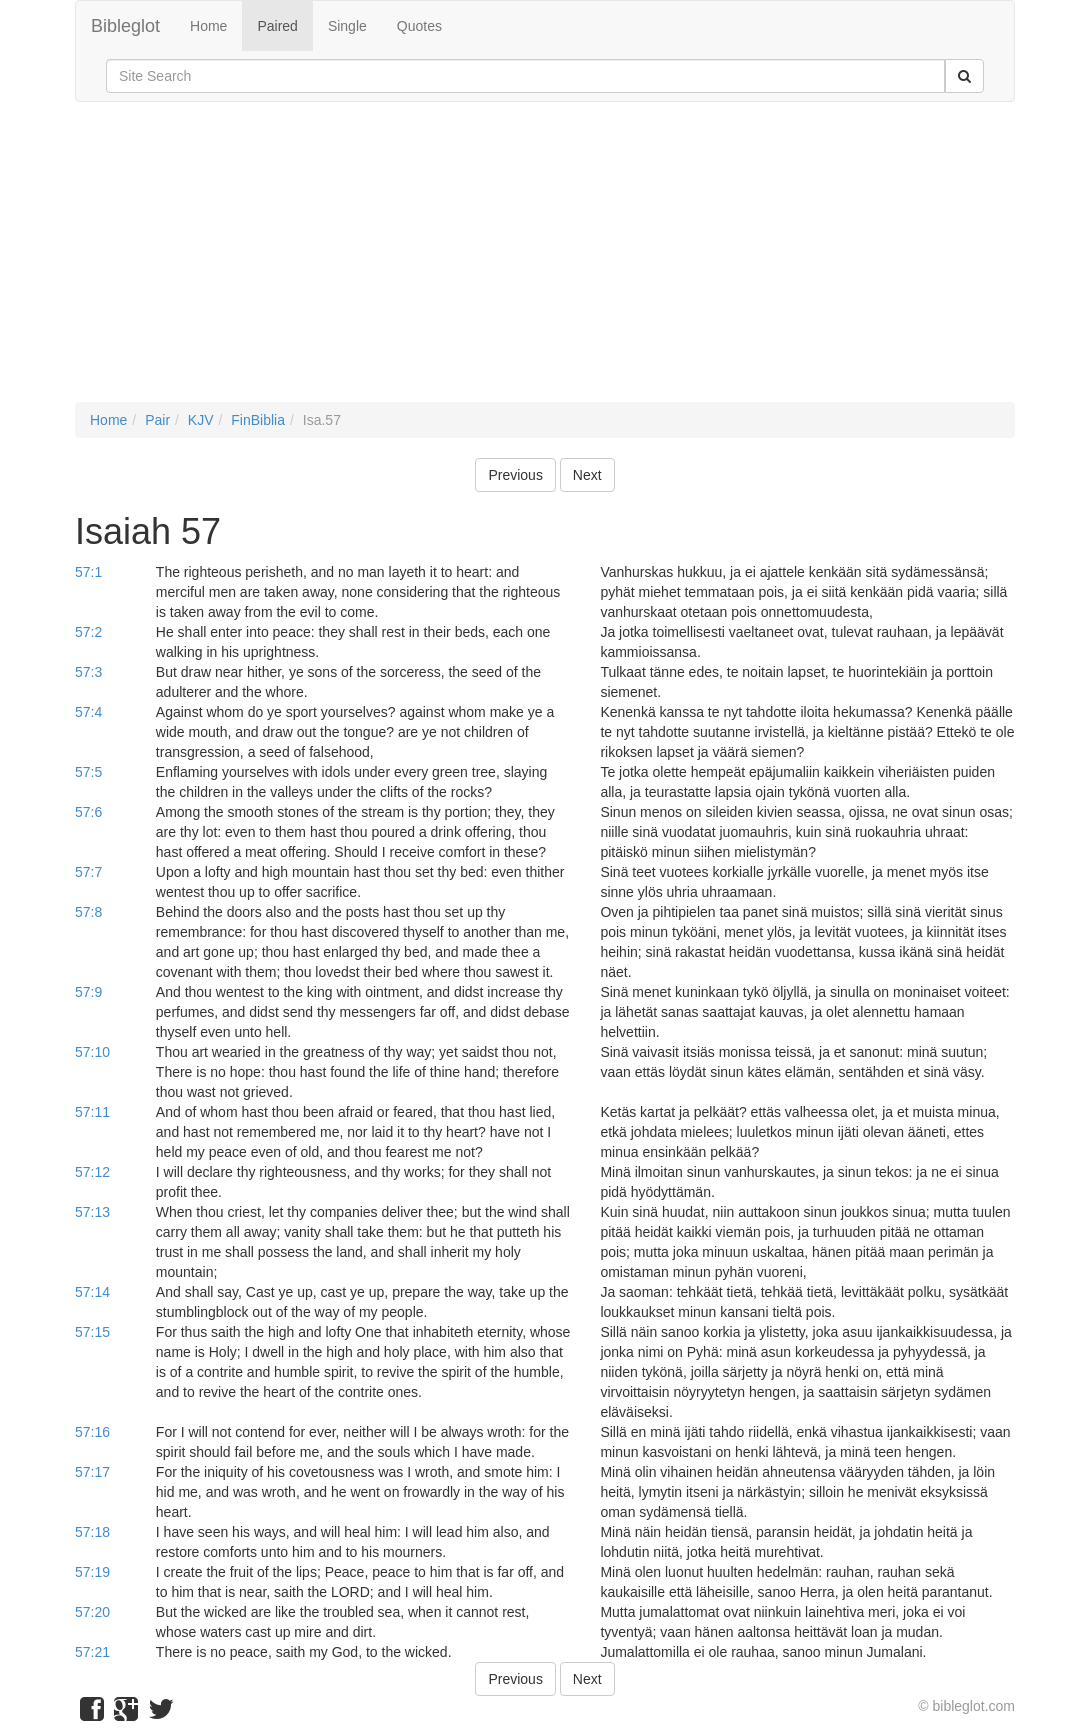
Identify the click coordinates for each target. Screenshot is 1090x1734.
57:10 (92, 1052)
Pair (157, 420)
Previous (515, 475)
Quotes (419, 26)
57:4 (88, 712)
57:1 (88, 572)
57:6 (88, 812)
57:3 (88, 672)
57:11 (92, 1112)
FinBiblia (258, 420)
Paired (277, 26)
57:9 (88, 992)
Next (587, 475)
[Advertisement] (545, 262)
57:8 (88, 912)
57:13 (92, 1212)
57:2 (88, 632)
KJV (201, 420)
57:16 (92, 1432)
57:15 (92, 1332)
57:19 (92, 1572)
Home (208, 26)
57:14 (92, 1292)
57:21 (92, 1652)
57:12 (92, 1172)
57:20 (92, 1612)
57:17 (92, 1472)
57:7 (88, 872)
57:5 (88, 772)
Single (347, 26)
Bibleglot (125, 26)
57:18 (92, 1532)
